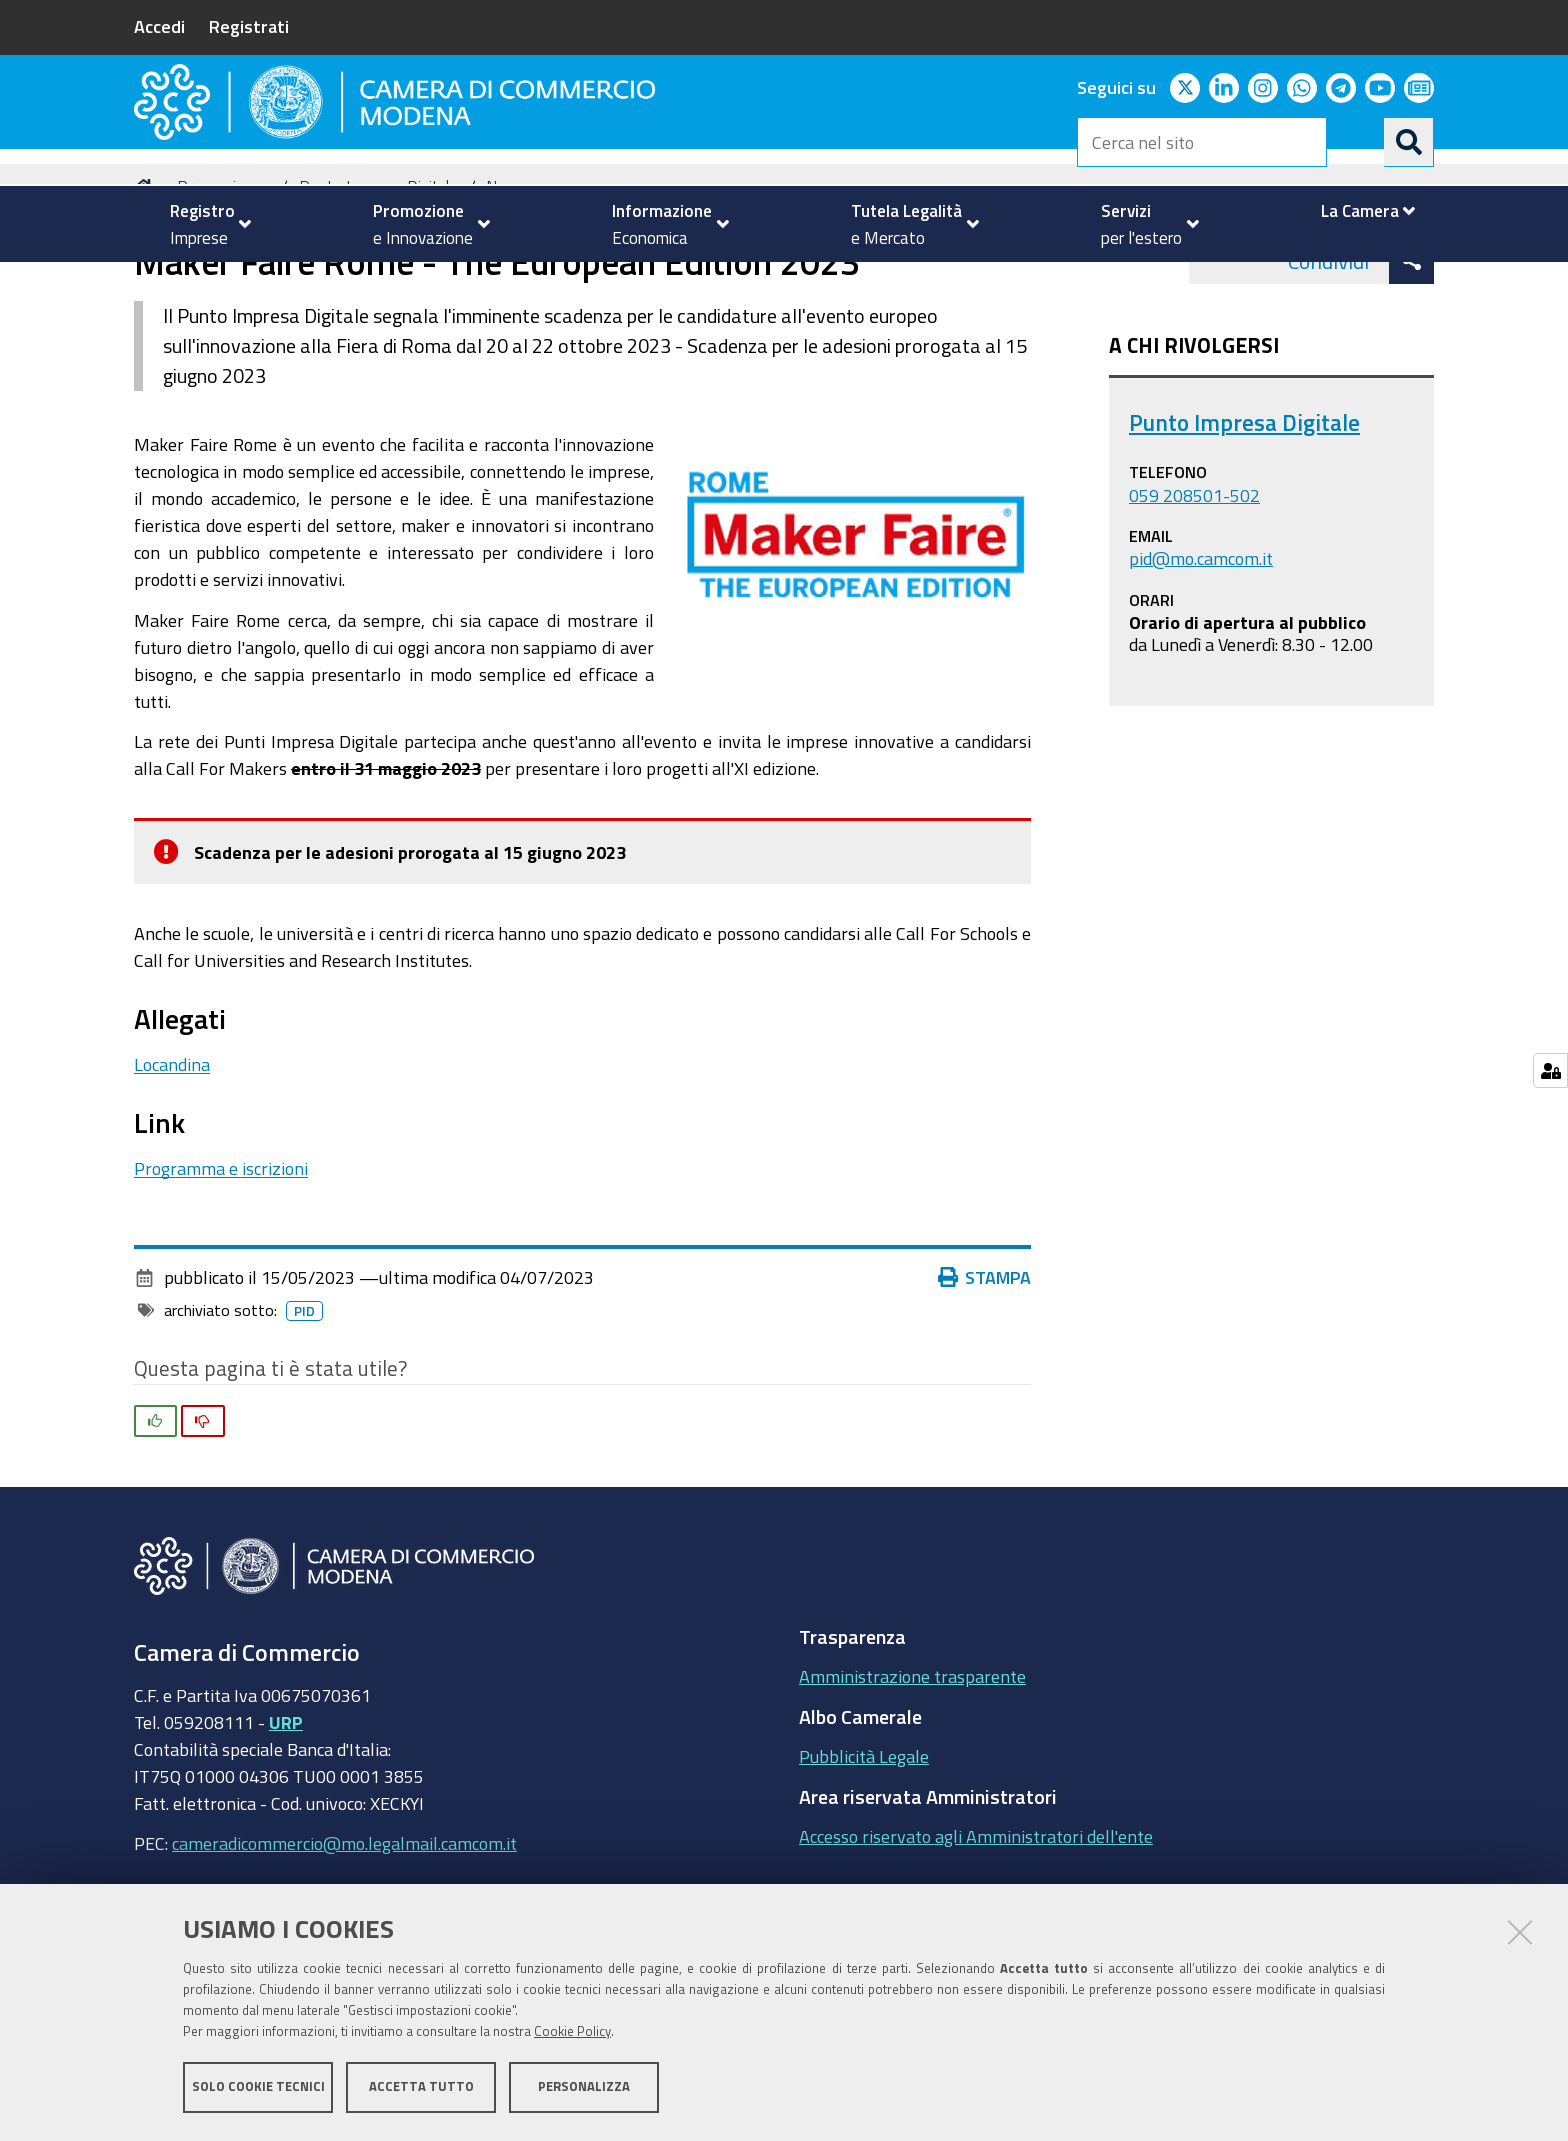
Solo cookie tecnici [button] (258, 2088)
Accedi (159, 26)
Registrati (249, 26)
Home (147, 283)
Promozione (220, 283)
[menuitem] (202, 224)
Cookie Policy (572, 2033)
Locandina (172, 1161)
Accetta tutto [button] (421, 2088)
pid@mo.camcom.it (1201, 655)
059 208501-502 (1194, 592)
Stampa (985, 1375)
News (506, 283)
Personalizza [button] (584, 2088)
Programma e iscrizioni (221, 1265)
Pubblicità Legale (864, 1854)
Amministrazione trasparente (912, 1774)
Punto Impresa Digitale (378, 283)
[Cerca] (1409, 142)
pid (304, 1409)
